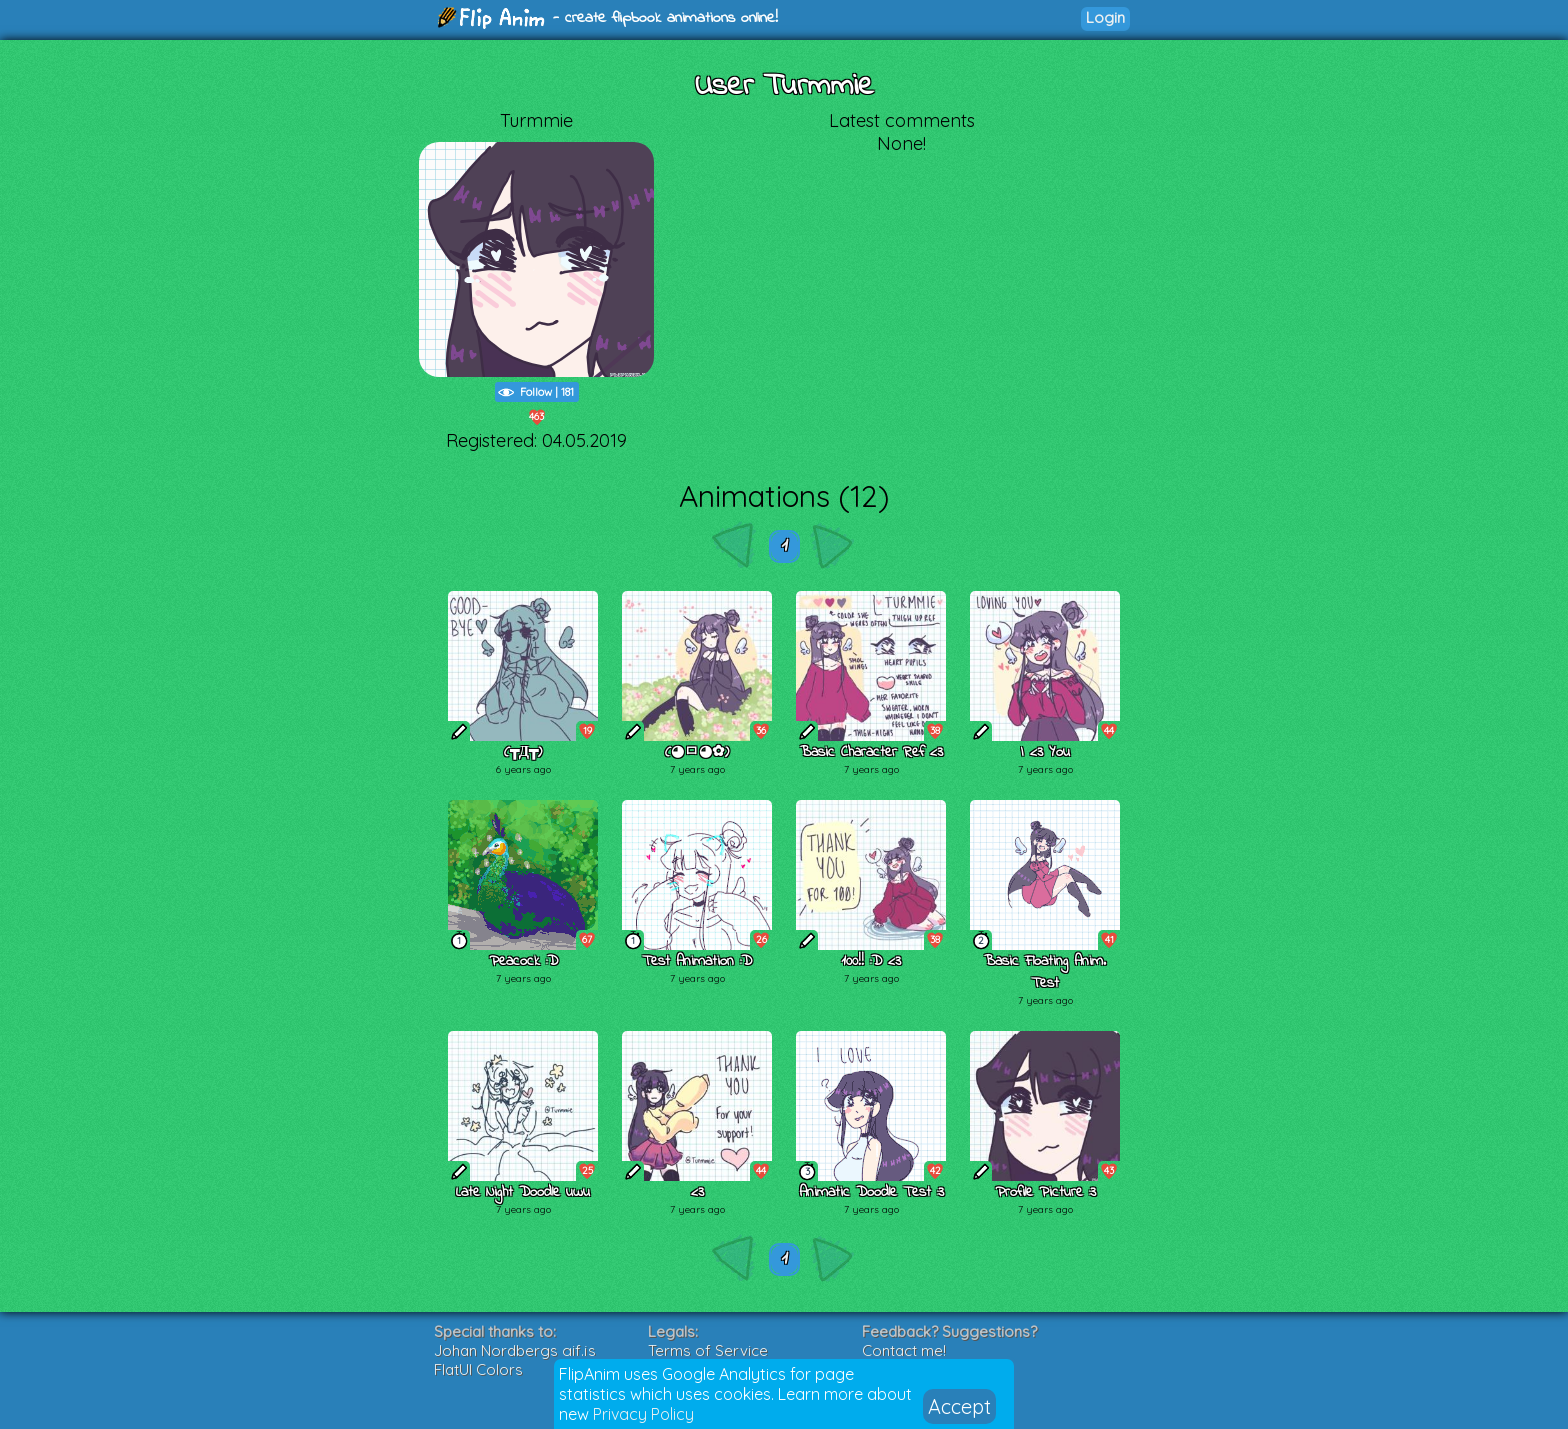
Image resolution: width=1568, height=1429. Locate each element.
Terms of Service (708, 1350)
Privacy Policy (643, 1414)
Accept (959, 1406)
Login (1105, 17)
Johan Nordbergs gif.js (515, 1350)
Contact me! (904, 1350)
